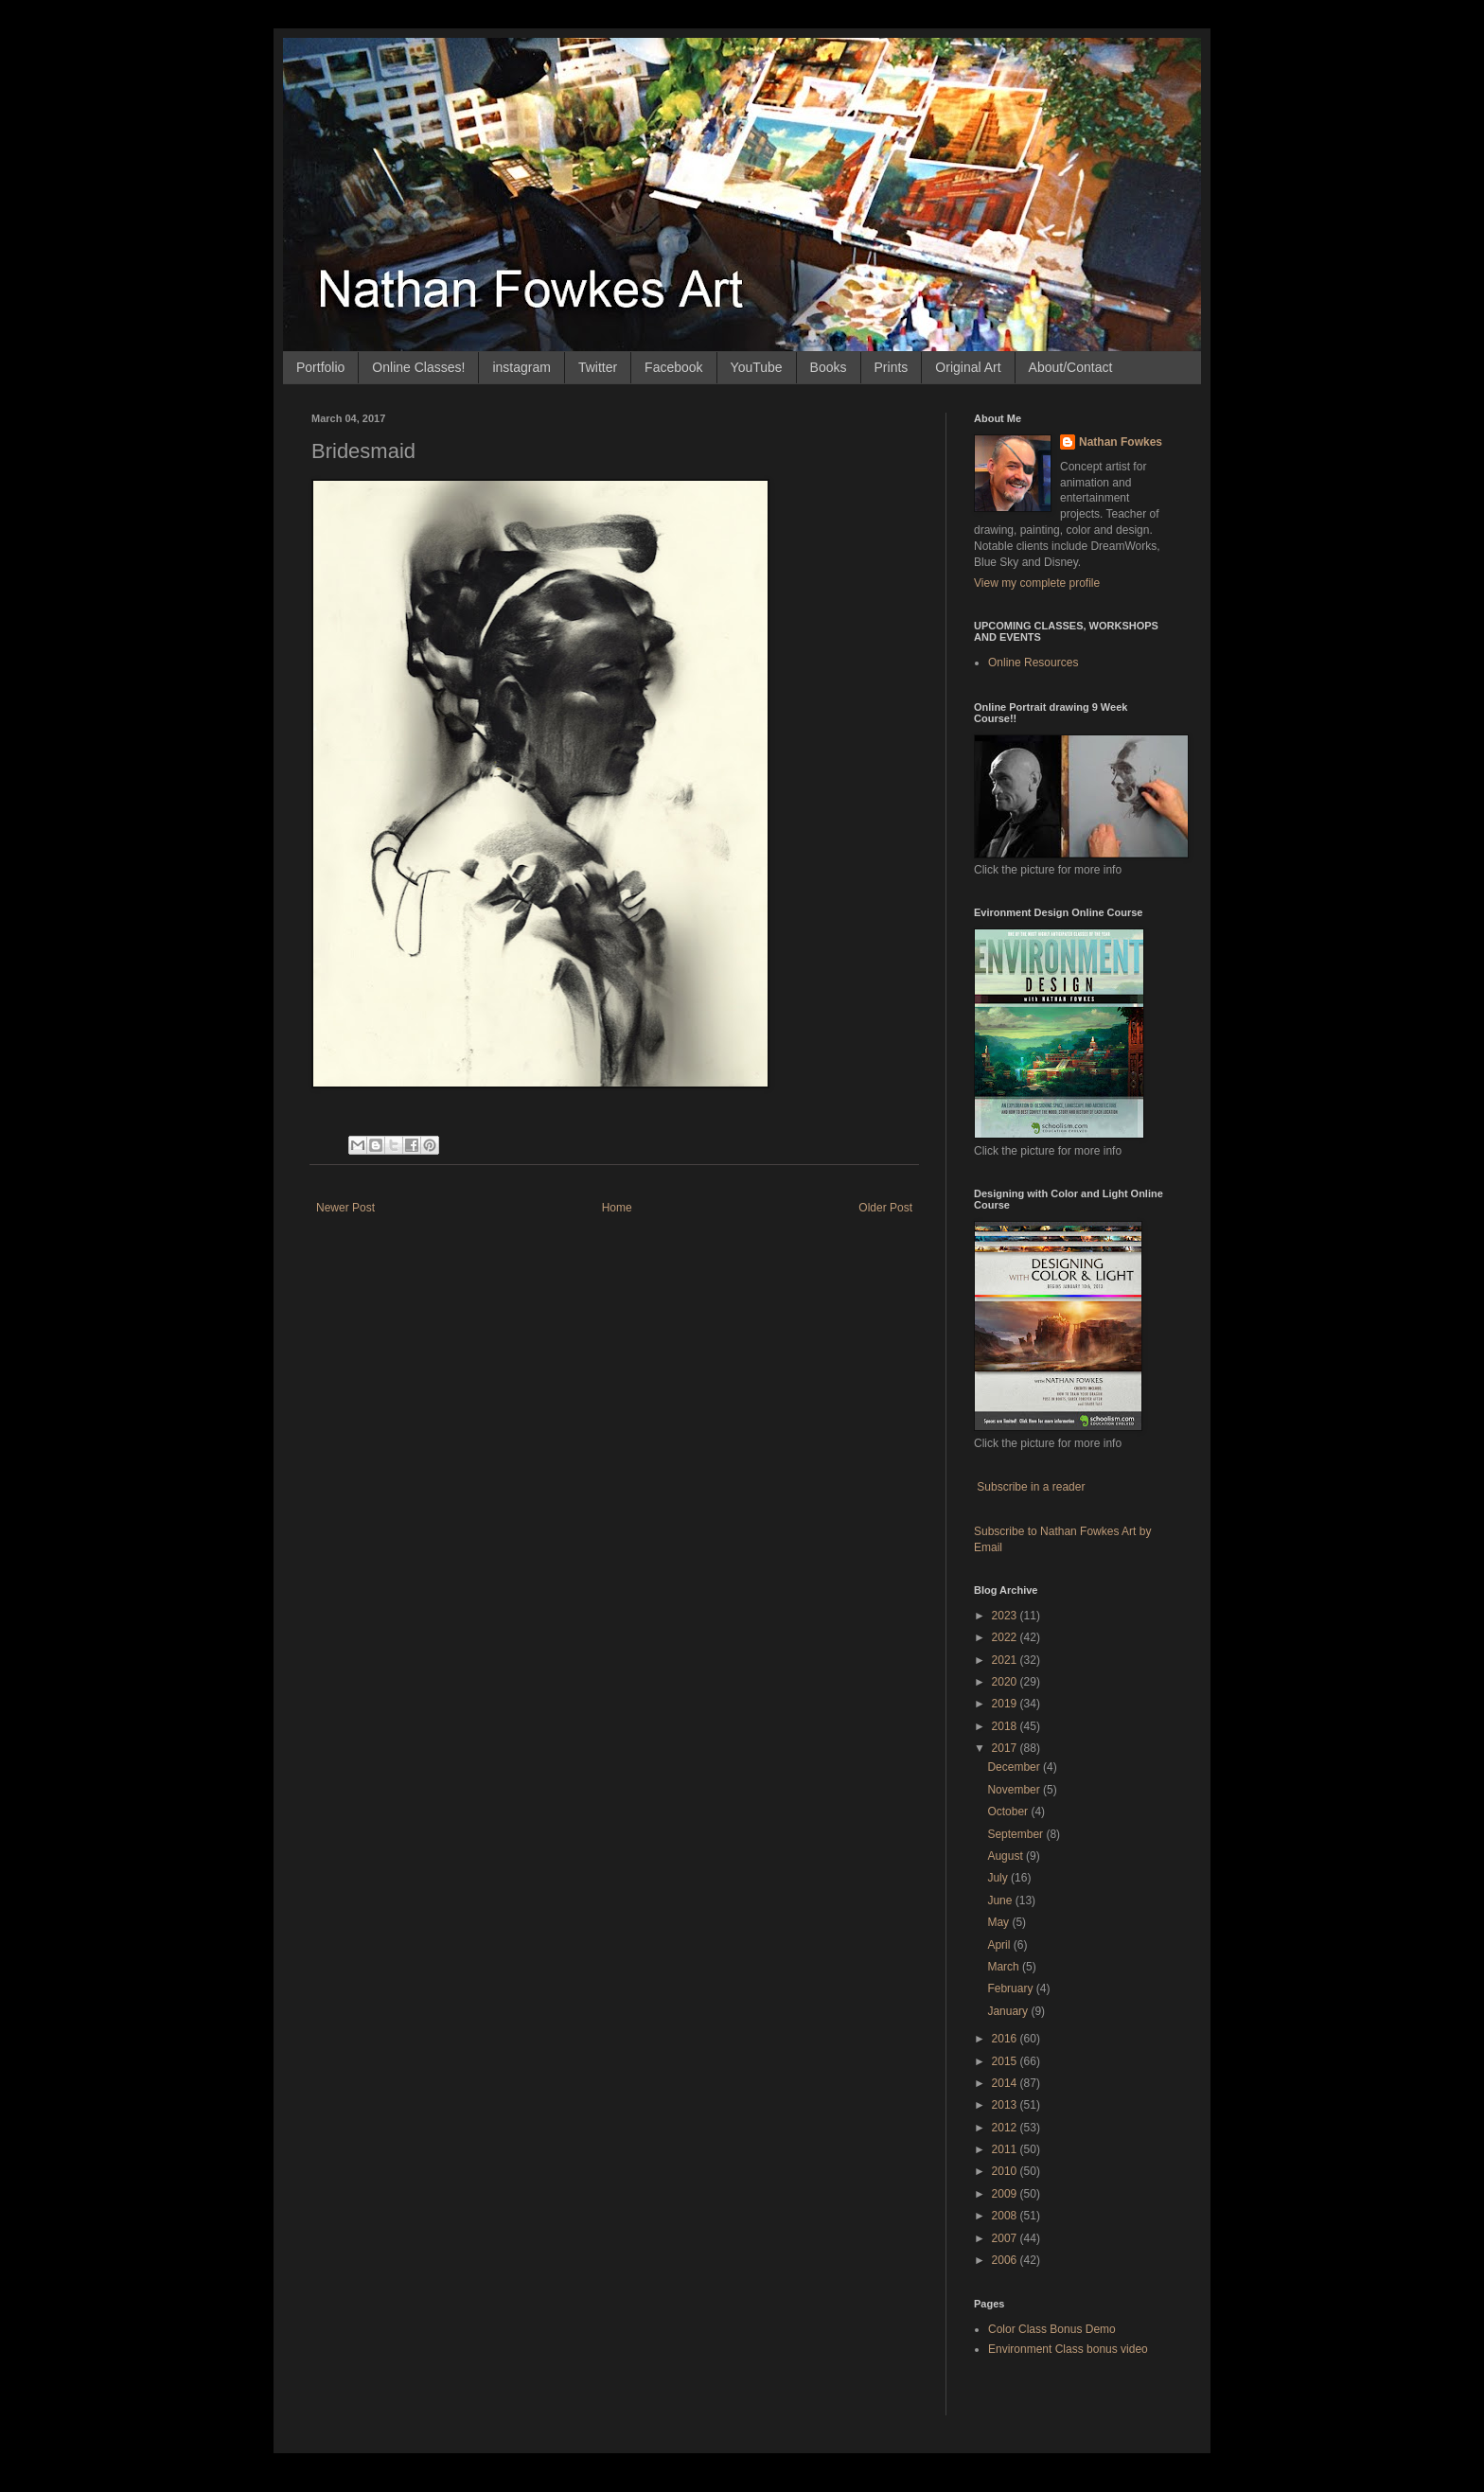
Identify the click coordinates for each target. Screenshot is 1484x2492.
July (999, 1877)
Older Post (885, 1207)
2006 (1006, 2260)
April (1000, 1945)
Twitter (597, 367)
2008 (1006, 2215)
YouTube (757, 367)
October (1009, 1811)
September (1016, 1834)
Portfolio (320, 367)
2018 (1006, 1726)
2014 (1006, 2083)
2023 (1006, 1615)
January (1009, 2011)
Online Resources (1033, 662)
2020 (1006, 1681)
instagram (521, 367)
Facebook (673, 367)
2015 (1006, 2061)
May (999, 1922)
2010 (1006, 2171)
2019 (1006, 1703)
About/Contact (1071, 367)
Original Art (967, 367)
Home (617, 1207)
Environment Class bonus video (1068, 2349)
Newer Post (345, 1207)
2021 (1006, 1660)
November (1015, 1789)
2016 (1006, 2038)
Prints (891, 367)
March (1004, 1966)
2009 (1006, 2193)
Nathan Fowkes (1120, 442)
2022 (1006, 1637)
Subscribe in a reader (1031, 1486)
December (1015, 1767)
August (1006, 1856)
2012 (1006, 2127)
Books (828, 367)
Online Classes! (418, 367)
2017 (1006, 1748)
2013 (1006, 2105)
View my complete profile (1037, 583)
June (1001, 1900)
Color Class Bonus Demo (1052, 2329)
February (1011, 1988)
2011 (1006, 2149)
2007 (1006, 2238)
